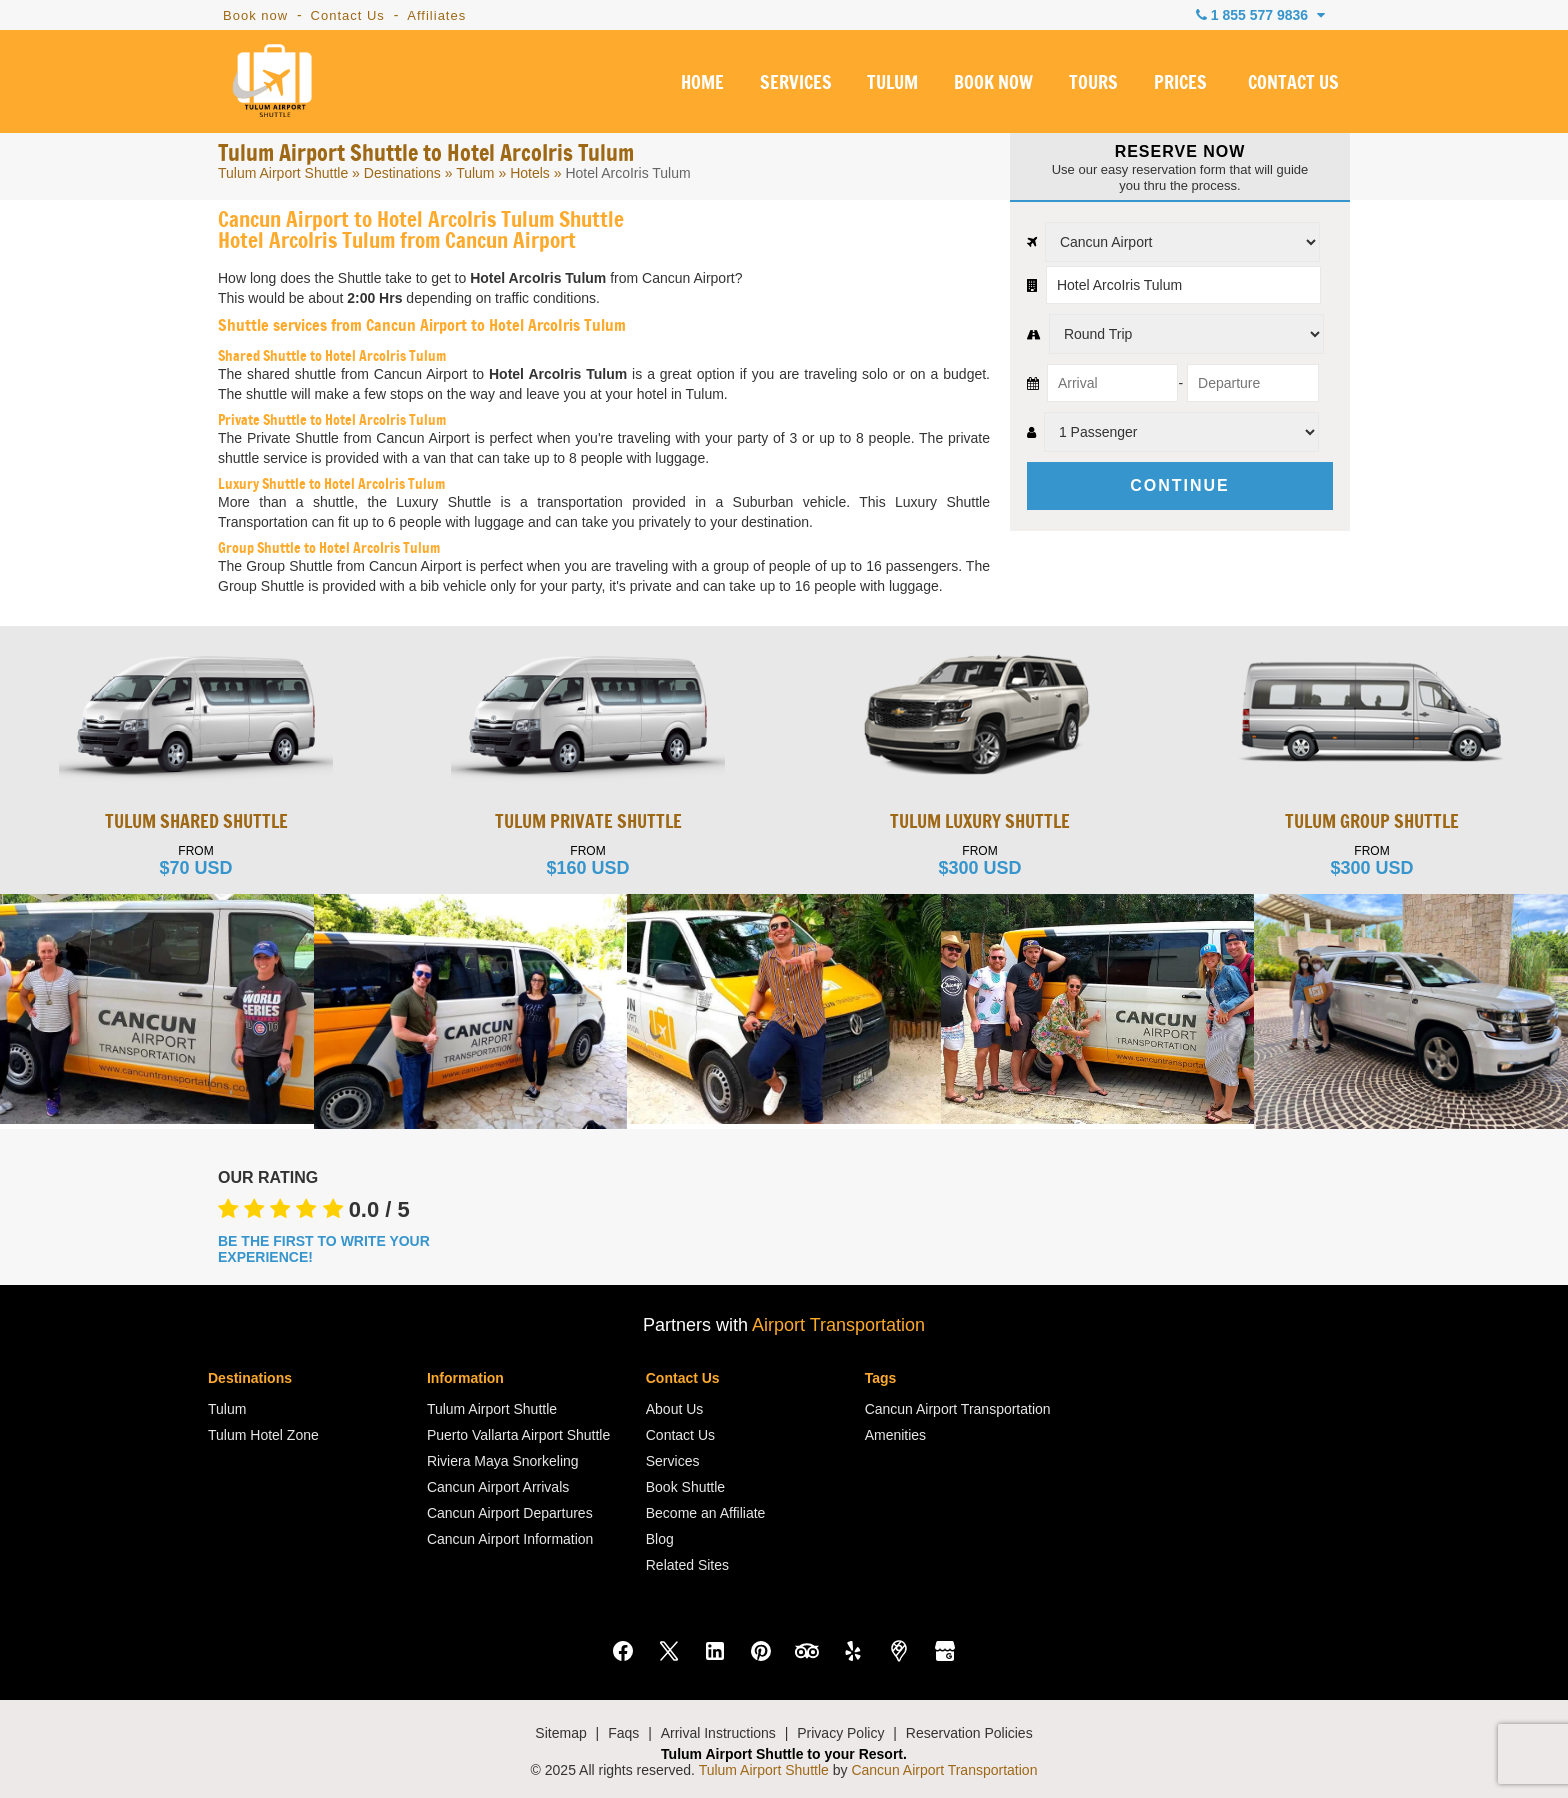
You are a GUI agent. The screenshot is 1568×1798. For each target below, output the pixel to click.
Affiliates (436, 15)
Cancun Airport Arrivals (498, 1487)
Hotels (530, 173)
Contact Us (348, 15)
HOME (702, 84)
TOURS (1093, 84)
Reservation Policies (969, 1733)
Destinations (402, 173)
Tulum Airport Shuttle (283, 173)
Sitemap (560, 1733)
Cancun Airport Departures (510, 1513)
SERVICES (796, 84)
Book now (255, 15)
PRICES (1180, 84)
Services (673, 1461)
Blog (660, 1539)
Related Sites (687, 1565)
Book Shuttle (685, 1487)
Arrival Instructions (718, 1733)
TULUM (892, 84)
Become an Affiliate (706, 1513)
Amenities (895, 1435)
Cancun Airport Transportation (958, 1409)
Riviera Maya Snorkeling (503, 1461)
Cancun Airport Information (510, 1539)
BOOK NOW (993, 84)
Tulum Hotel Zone (263, 1435)
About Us (675, 1409)
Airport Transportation (838, 1325)
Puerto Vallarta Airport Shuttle (518, 1435)
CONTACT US (1293, 84)
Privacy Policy (840, 1733)
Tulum (475, 173)
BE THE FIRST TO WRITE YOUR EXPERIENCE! (324, 1249)
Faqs (623, 1733)
